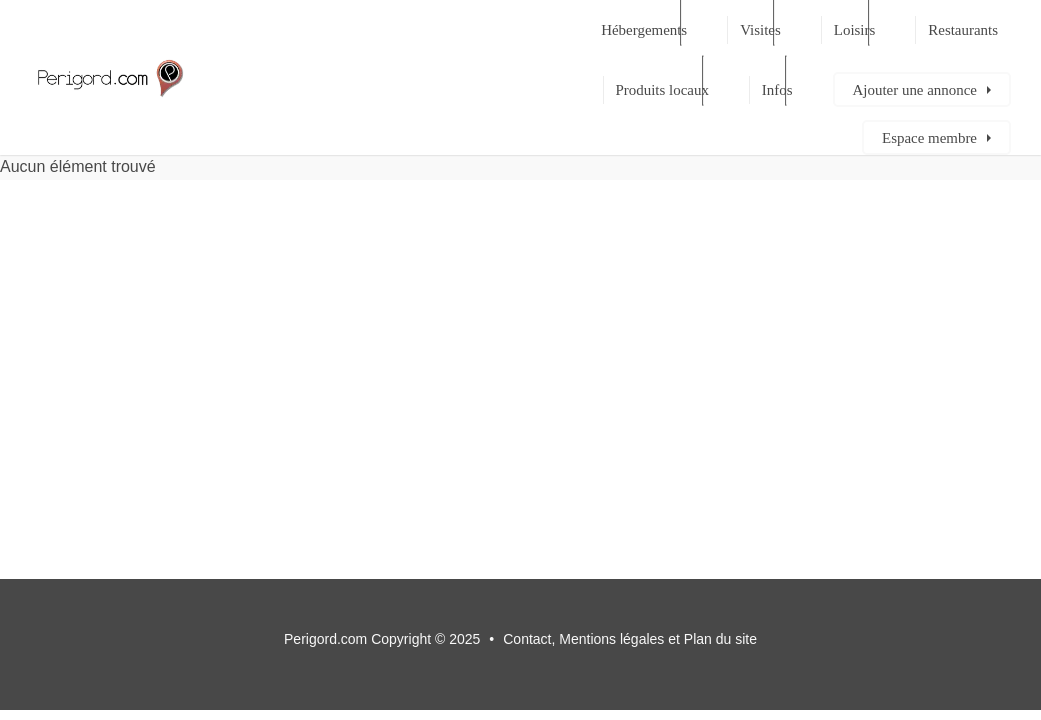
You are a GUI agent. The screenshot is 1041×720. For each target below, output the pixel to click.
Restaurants (963, 30)
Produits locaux (662, 90)
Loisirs (855, 30)
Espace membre (929, 138)
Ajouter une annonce (915, 90)
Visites (760, 30)
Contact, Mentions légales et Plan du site (630, 639)
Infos (777, 90)
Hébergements (644, 30)
